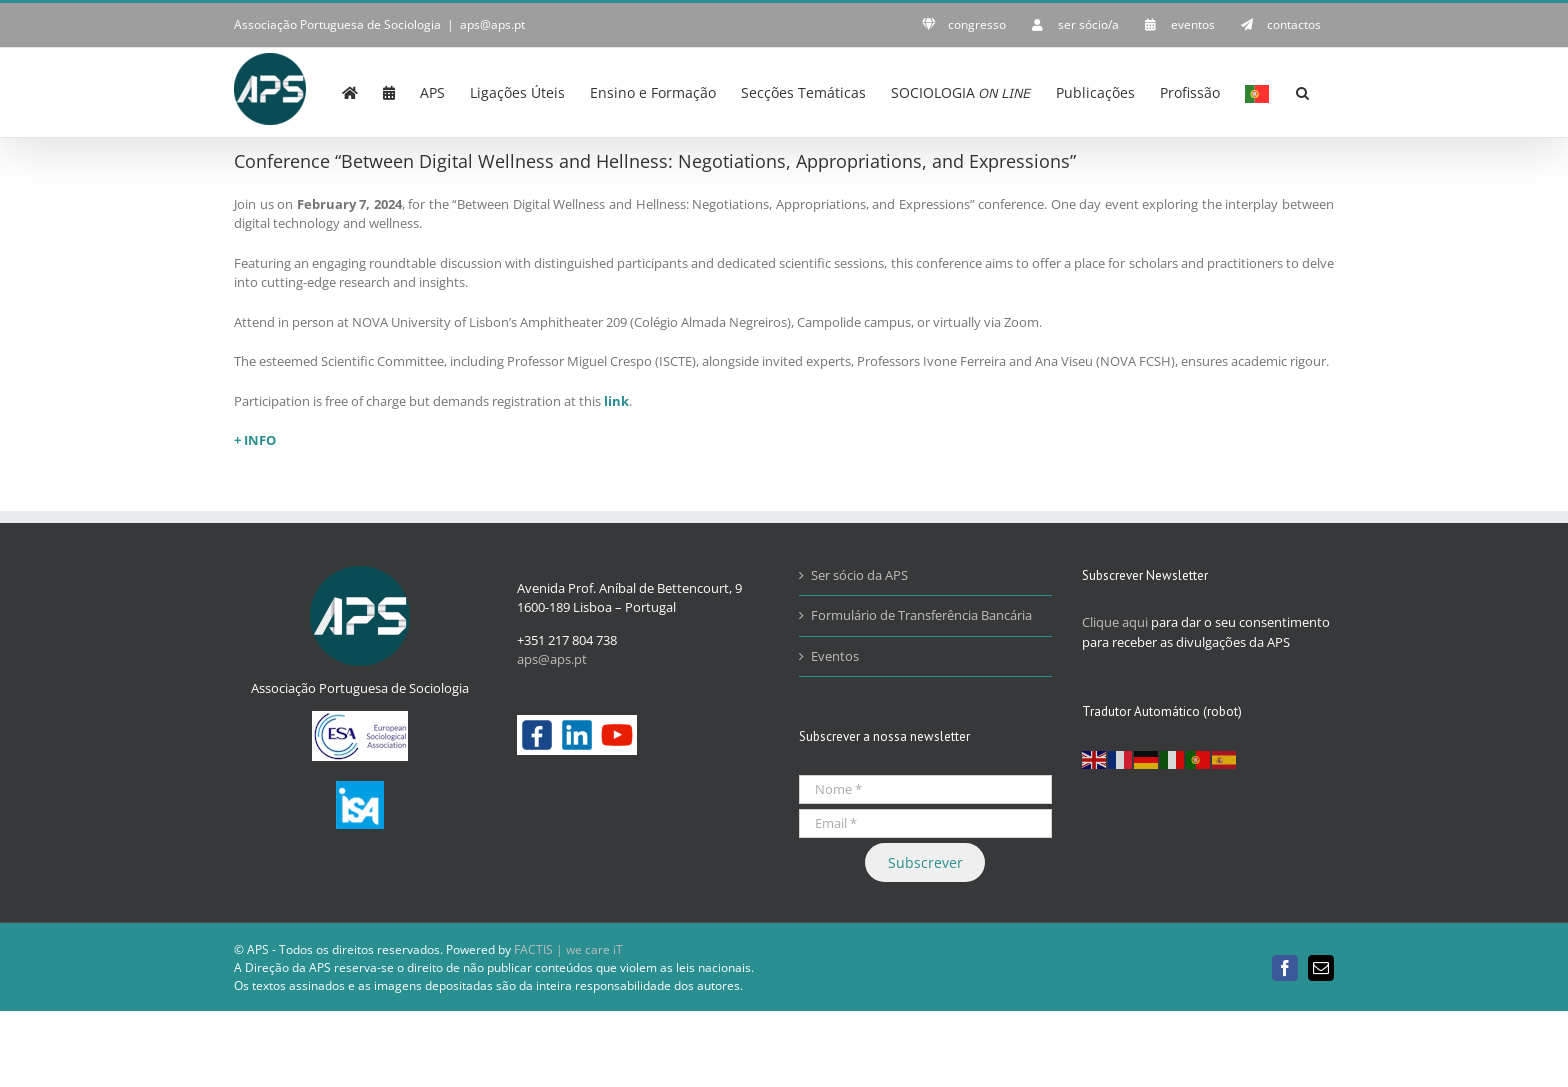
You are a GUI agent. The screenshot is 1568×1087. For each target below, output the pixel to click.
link (616, 401)
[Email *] (925, 823)
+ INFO (255, 440)
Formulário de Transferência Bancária (921, 615)
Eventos (835, 656)
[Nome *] (925, 789)
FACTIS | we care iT (568, 949)
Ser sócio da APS (859, 575)
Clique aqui (1115, 622)
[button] (1302, 91)
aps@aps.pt (492, 24)
